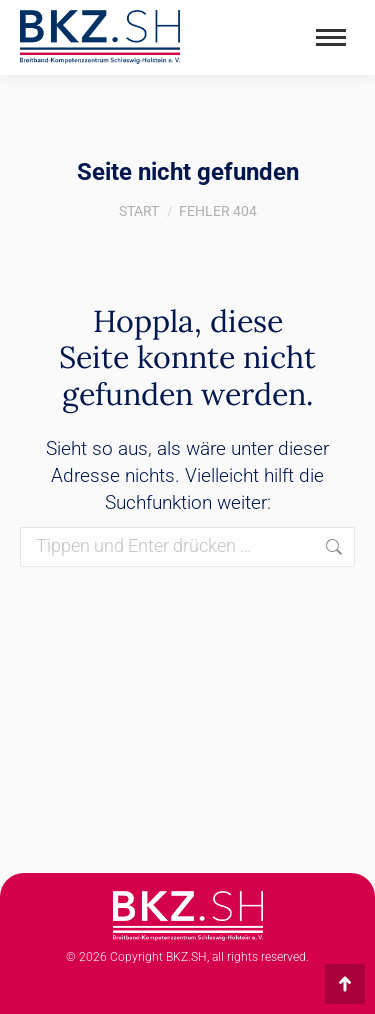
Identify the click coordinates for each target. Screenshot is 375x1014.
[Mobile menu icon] (331, 37)
